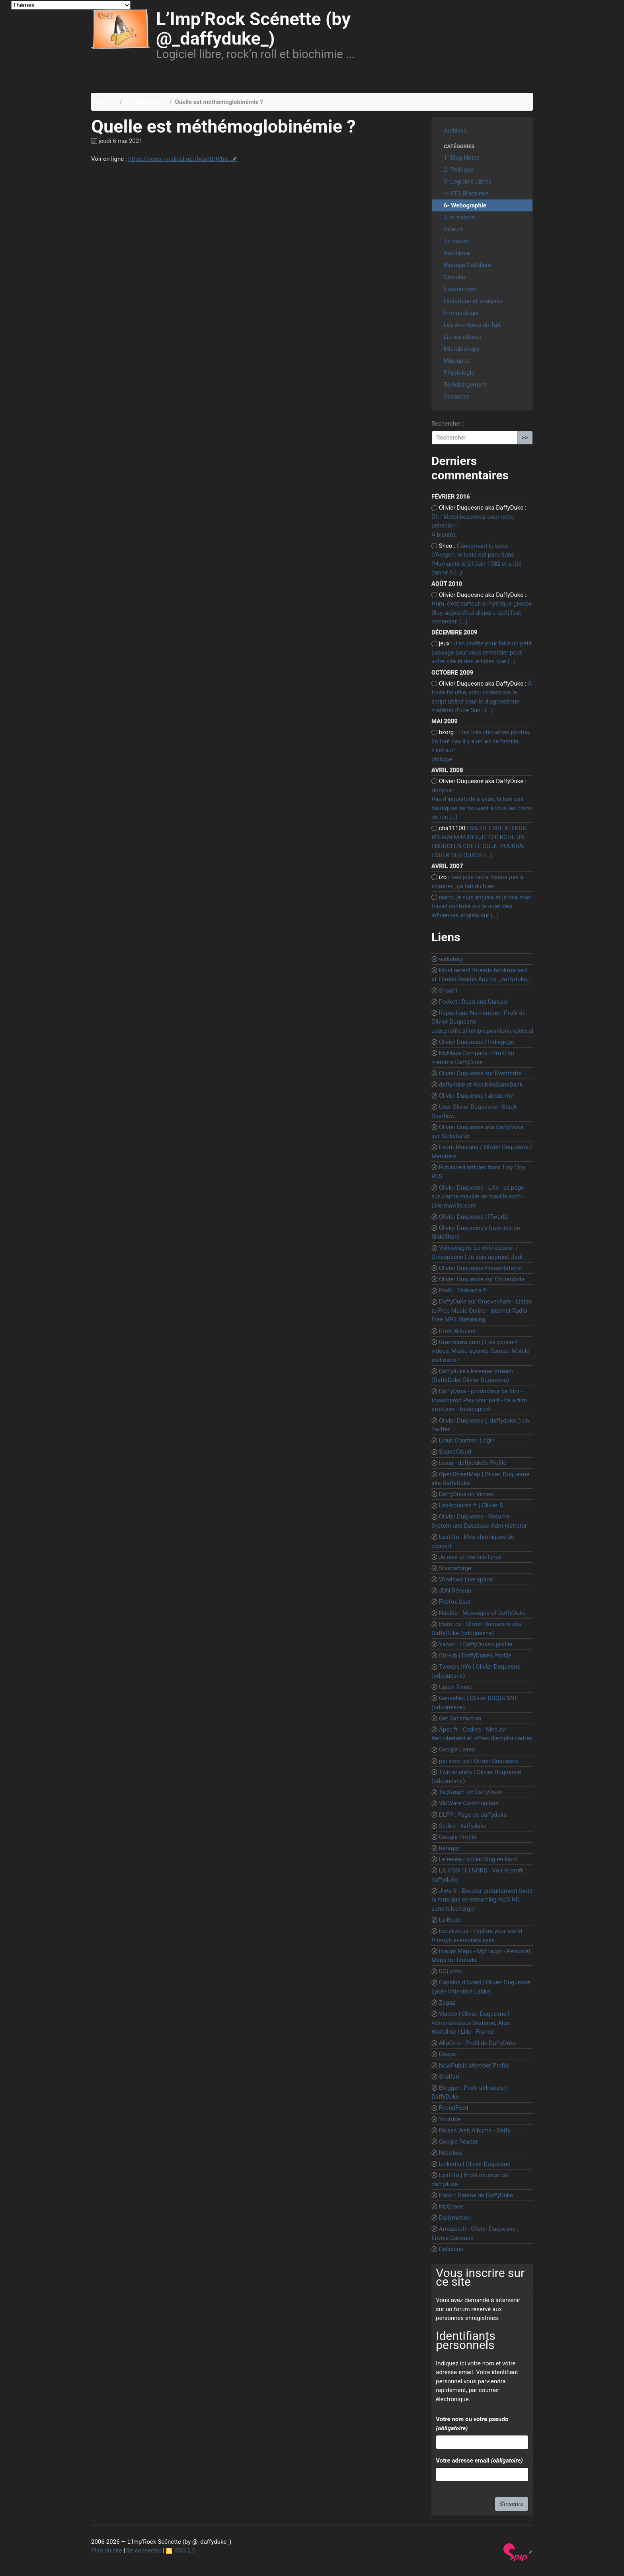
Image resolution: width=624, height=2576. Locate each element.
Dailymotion (455, 2217)
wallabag (451, 959)
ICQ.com (450, 1971)
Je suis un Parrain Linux (470, 1557)
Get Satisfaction (460, 1718)
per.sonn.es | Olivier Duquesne (479, 1761)
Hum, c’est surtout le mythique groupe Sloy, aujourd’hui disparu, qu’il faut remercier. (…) (481, 612)
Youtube (450, 2119)
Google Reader (458, 2141)
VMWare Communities (469, 1803)
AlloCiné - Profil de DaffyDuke (478, 2042)
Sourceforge (455, 1568)
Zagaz (447, 2002)
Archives (455, 130)
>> (525, 437)
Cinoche (454, 277)
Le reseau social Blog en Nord (478, 1859)
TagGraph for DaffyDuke (471, 1792)
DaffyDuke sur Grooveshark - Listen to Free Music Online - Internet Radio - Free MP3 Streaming (481, 1310)
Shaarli (448, 990)
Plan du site (106, 2550)
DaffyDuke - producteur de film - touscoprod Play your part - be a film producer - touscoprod (479, 1400)
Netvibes (450, 2152)
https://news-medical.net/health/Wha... (180, 158)
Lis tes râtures (462, 336)
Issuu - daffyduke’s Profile (473, 1462)
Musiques (457, 360)
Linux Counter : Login (467, 1440)
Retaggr (449, 1848)
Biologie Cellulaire (467, 265)
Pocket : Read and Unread (473, 1001)
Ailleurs (454, 229)
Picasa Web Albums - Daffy (475, 2130)
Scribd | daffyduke (463, 1825)
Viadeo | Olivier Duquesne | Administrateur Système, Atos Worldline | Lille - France (470, 2022)
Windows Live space (466, 1579)
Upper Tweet (455, 1687)
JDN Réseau (455, 1590)
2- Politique (459, 169)
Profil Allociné (457, 1331)
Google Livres (457, 1749)
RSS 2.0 (181, 2550)
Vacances (457, 396)
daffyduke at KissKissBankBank (481, 1084)
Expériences (460, 289)
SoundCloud (455, 1451)
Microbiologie (462, 348)
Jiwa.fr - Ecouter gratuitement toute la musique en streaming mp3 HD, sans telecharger (481, 1899)
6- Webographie (145, 102)
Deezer (448, 2054)
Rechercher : (447, 423)
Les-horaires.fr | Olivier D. (472, 1505)
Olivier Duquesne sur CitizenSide (482, 1279)
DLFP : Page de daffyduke (473, 1814)
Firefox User (455, 1601)
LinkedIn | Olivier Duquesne (474, 2164)
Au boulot (456, 241)
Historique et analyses (473, 301)
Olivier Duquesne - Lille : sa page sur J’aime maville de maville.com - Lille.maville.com (477, 1196)
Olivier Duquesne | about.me (476, 1095)
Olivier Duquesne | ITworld (473, 1216)
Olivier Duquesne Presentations (480, 1268)
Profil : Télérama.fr (463, 1290)
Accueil (107, 102)
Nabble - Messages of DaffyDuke (482, 1612)
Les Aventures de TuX (472, 324)
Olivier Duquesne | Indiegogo (477, 1042)
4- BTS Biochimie (466, 193)
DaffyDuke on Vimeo (466, 1494)
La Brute (450, 1919)
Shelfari (449, 2076)
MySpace (451, 2206)
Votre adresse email (479, 2460)
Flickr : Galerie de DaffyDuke (476, 2195)
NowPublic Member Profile (474, 2065)
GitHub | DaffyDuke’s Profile (475, 1655)
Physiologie (459, 372)
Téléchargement (465, 384)
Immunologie (461, 313)
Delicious (451, 2249)
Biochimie (457, 253)
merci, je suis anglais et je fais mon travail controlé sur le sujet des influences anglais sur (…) (481, 906)
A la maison (459, 217)
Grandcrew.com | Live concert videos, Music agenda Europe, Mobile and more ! (480, 1351)
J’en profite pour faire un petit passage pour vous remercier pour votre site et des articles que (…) (481, 652)
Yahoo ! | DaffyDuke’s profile (476, 1644)
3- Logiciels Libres (467, 181)
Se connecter (144, 2550)
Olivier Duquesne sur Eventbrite (480, 1073)
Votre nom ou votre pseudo (472, 2424)
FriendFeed (453, 2107)
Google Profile (457, 1837)
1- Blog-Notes (462, 157)
